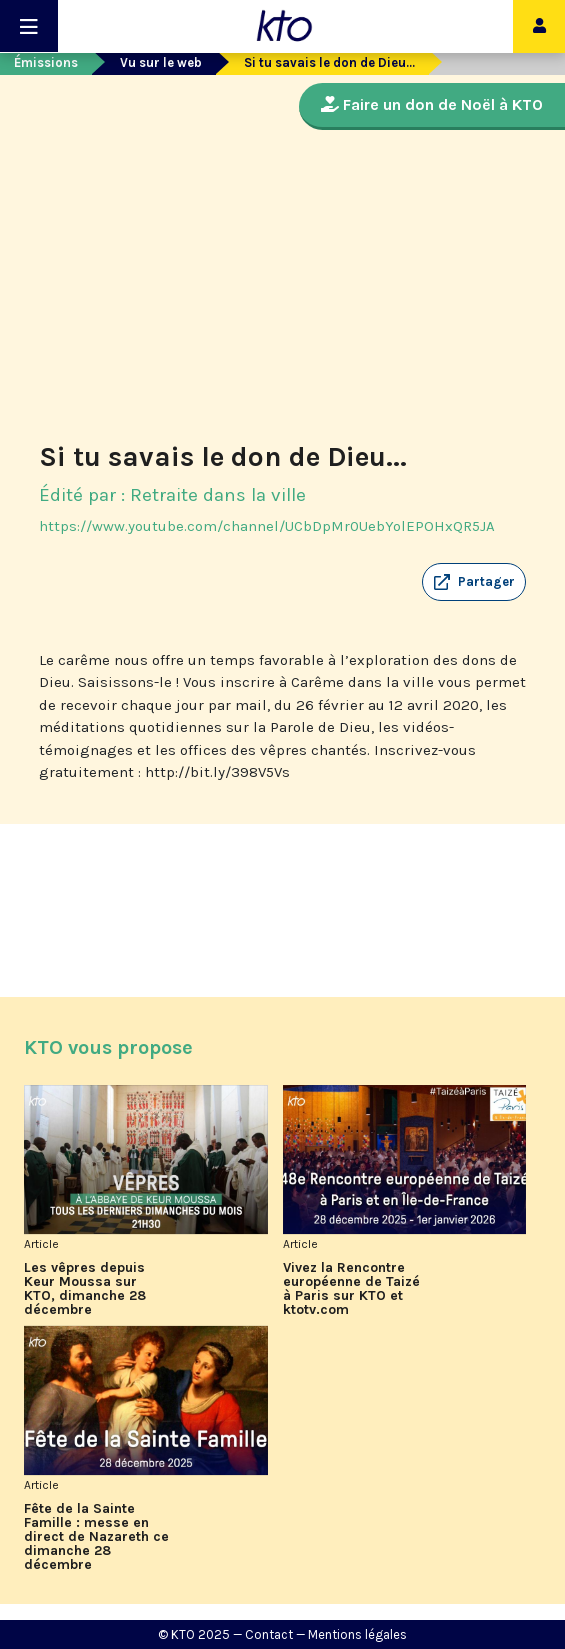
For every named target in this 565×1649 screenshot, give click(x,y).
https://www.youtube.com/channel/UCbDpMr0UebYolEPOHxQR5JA (267, 526)
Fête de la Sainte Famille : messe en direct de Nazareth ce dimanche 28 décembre (96, 1537)
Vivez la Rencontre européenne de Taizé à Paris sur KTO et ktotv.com (351, 1289)
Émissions (46, 62)
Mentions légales (357, 1634)
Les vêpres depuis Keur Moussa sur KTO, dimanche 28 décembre (85, 1289)
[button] (474, 582)
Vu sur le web (161, 62)
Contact (269, 1634)
